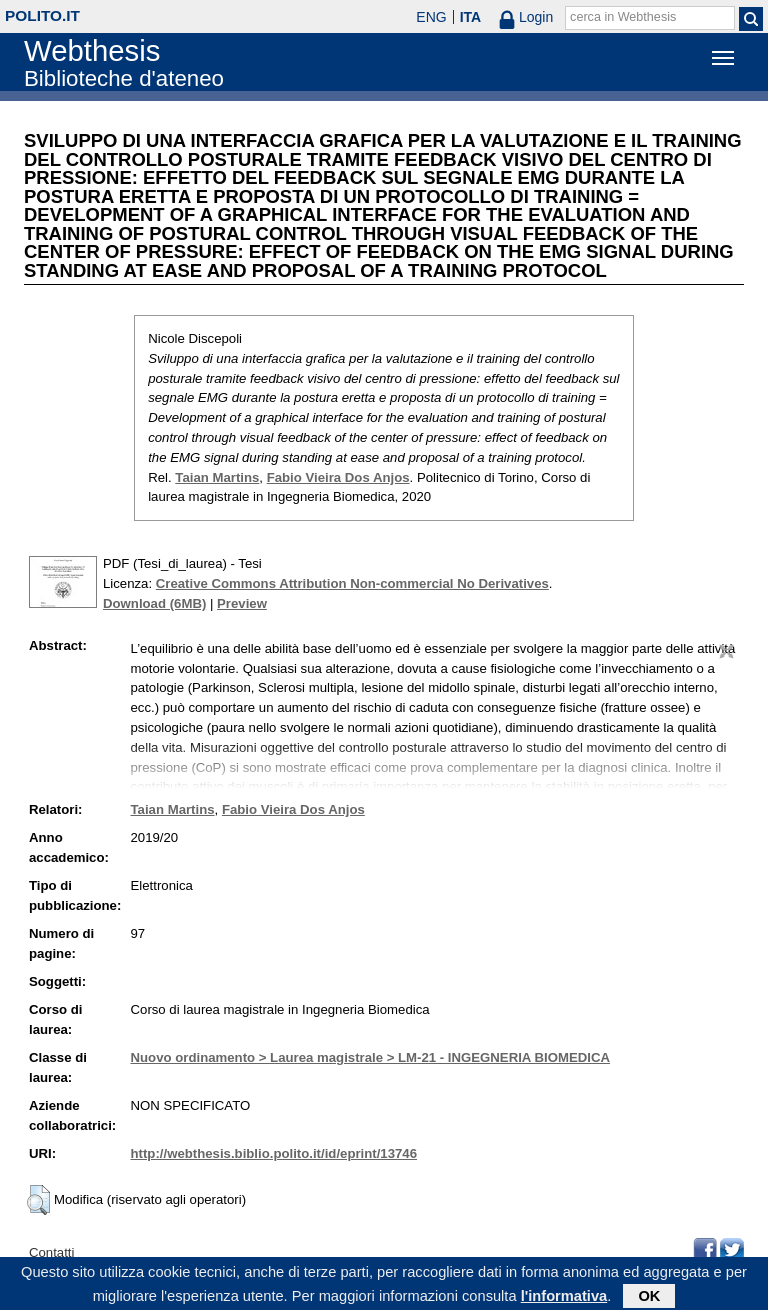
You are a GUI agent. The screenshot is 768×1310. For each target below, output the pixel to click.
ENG (431, 17)
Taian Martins (217, 477)
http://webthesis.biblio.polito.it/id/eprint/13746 (274, 1153)
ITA (471, 17)
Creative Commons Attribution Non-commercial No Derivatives (352, 583)
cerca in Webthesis (623, 17)
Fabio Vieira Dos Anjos (338, 477)
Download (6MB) (154, 603)
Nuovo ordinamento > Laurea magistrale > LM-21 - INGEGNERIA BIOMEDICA (370, 1057)
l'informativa (564, 1298)
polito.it (42, 15)
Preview (242, 603)
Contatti (51, 1252)
